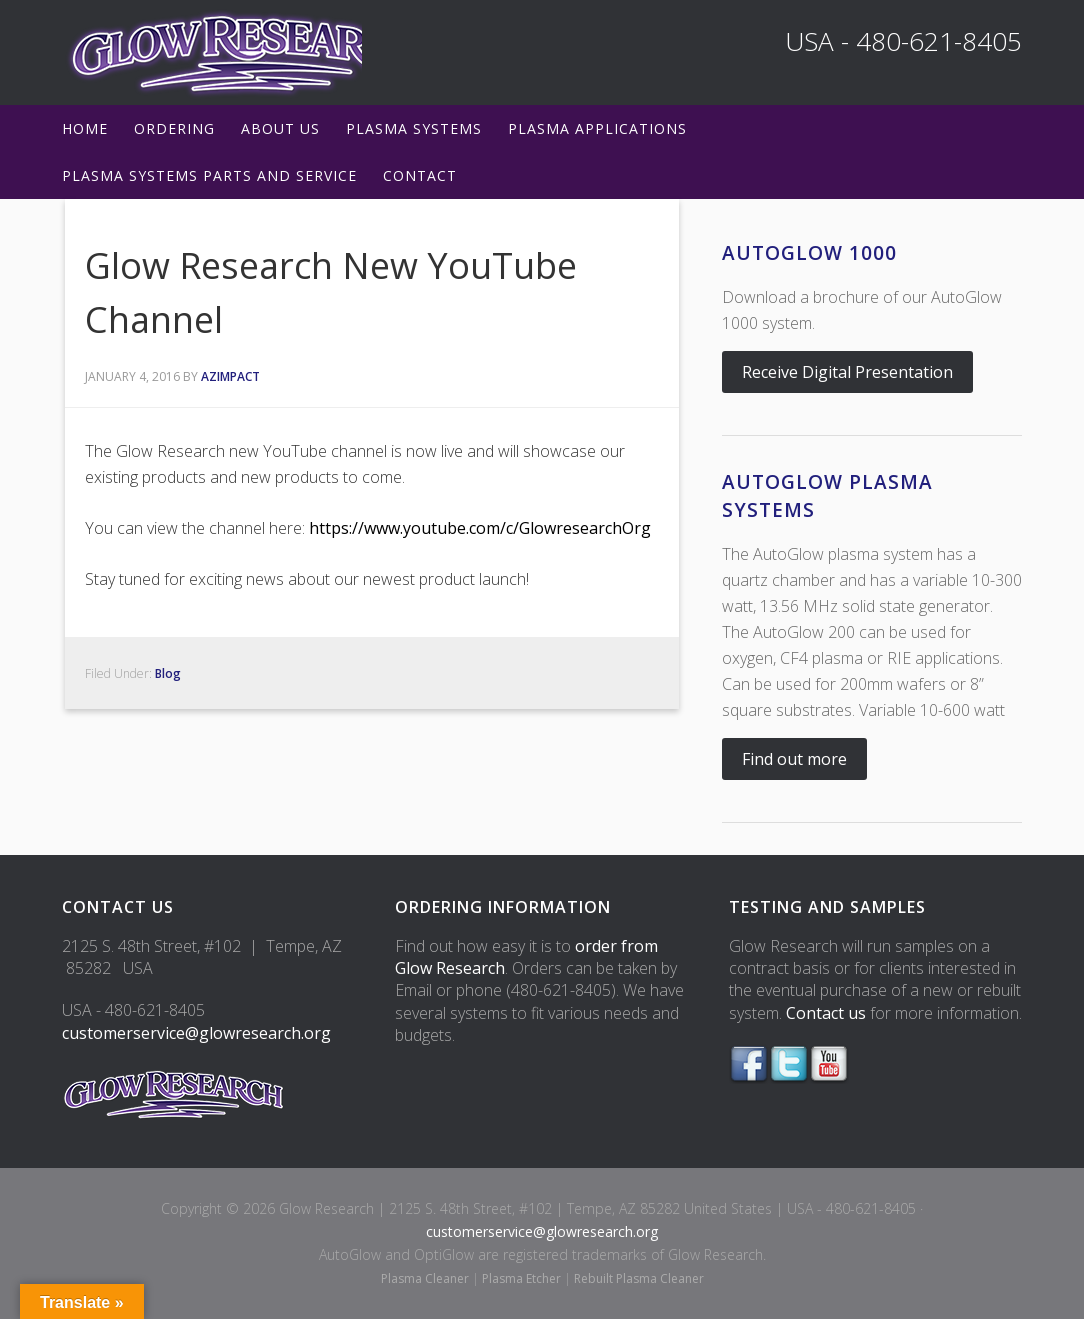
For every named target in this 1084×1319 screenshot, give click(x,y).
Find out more (794, 759)
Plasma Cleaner (425, 1278)
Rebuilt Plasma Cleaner (639, 1278)
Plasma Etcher (521, 1278)
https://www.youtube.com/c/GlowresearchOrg (480, 528)
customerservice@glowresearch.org (196, 1033)
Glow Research (212, 52)
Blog (168, 673)
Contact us (826, 1013)
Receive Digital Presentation (847, 372)
